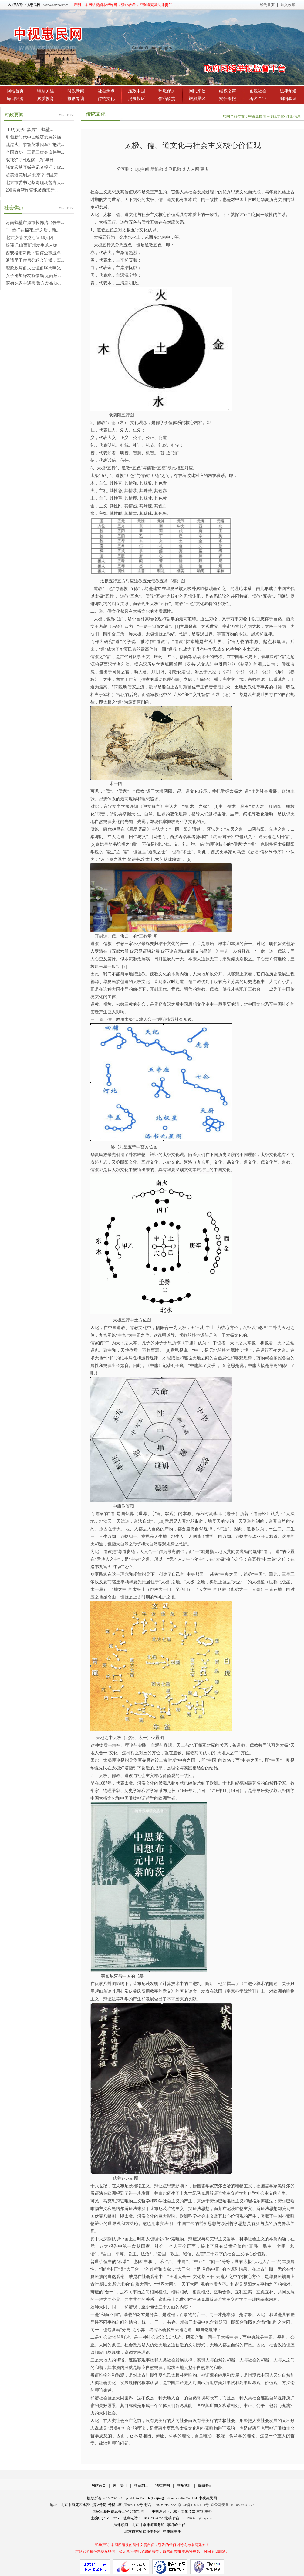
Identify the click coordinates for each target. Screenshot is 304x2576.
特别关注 (45, 91)
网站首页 (15, 91)
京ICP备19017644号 (193, 2505)
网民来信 (197, 91)
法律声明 (162, 2485)
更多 (204, 169)
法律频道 (288, 91)
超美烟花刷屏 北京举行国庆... (33, 175)
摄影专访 (75, 98)
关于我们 (120, 2485)
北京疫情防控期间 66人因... (31, 237)
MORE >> (66, 115)
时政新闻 (75, 91)
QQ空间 (142, 169)
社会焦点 (106, 91)
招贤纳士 (141, 2485)
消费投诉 (136, 98)
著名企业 (257, 98)
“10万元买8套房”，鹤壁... (29, 129)
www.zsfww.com (55, 5)
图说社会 (257, 91)
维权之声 (227, 91)
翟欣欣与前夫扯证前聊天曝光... (35, 268)
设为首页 (267, 5)
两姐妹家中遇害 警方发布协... (33, 283)
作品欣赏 (166, 98)
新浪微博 (158, 169)
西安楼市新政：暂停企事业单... (35, 253)
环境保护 (166, 91)
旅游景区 (197, 98)
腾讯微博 (176, 169)
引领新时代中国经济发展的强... (35, 137)
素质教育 (45, 98)
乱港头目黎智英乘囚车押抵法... (35, 144)
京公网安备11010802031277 (232, 2505)
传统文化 (106, 98)
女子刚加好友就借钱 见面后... (33, 275)
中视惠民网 (257, 116)
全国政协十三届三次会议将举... (35, 152)
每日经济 (15, 98)
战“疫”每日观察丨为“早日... (31, 160)
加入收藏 (288, 5)
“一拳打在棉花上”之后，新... (32, 230)
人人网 (193, 169)
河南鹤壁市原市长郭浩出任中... (35, 222)
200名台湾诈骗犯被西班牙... (32, 190)
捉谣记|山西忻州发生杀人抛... (33, 245)
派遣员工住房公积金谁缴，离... (35, 260)
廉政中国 (136, 91)
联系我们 (184, 2485)
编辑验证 (288, 98)
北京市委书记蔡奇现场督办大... (35, 182)
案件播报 (227, 98)
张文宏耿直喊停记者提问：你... (35, 167)
